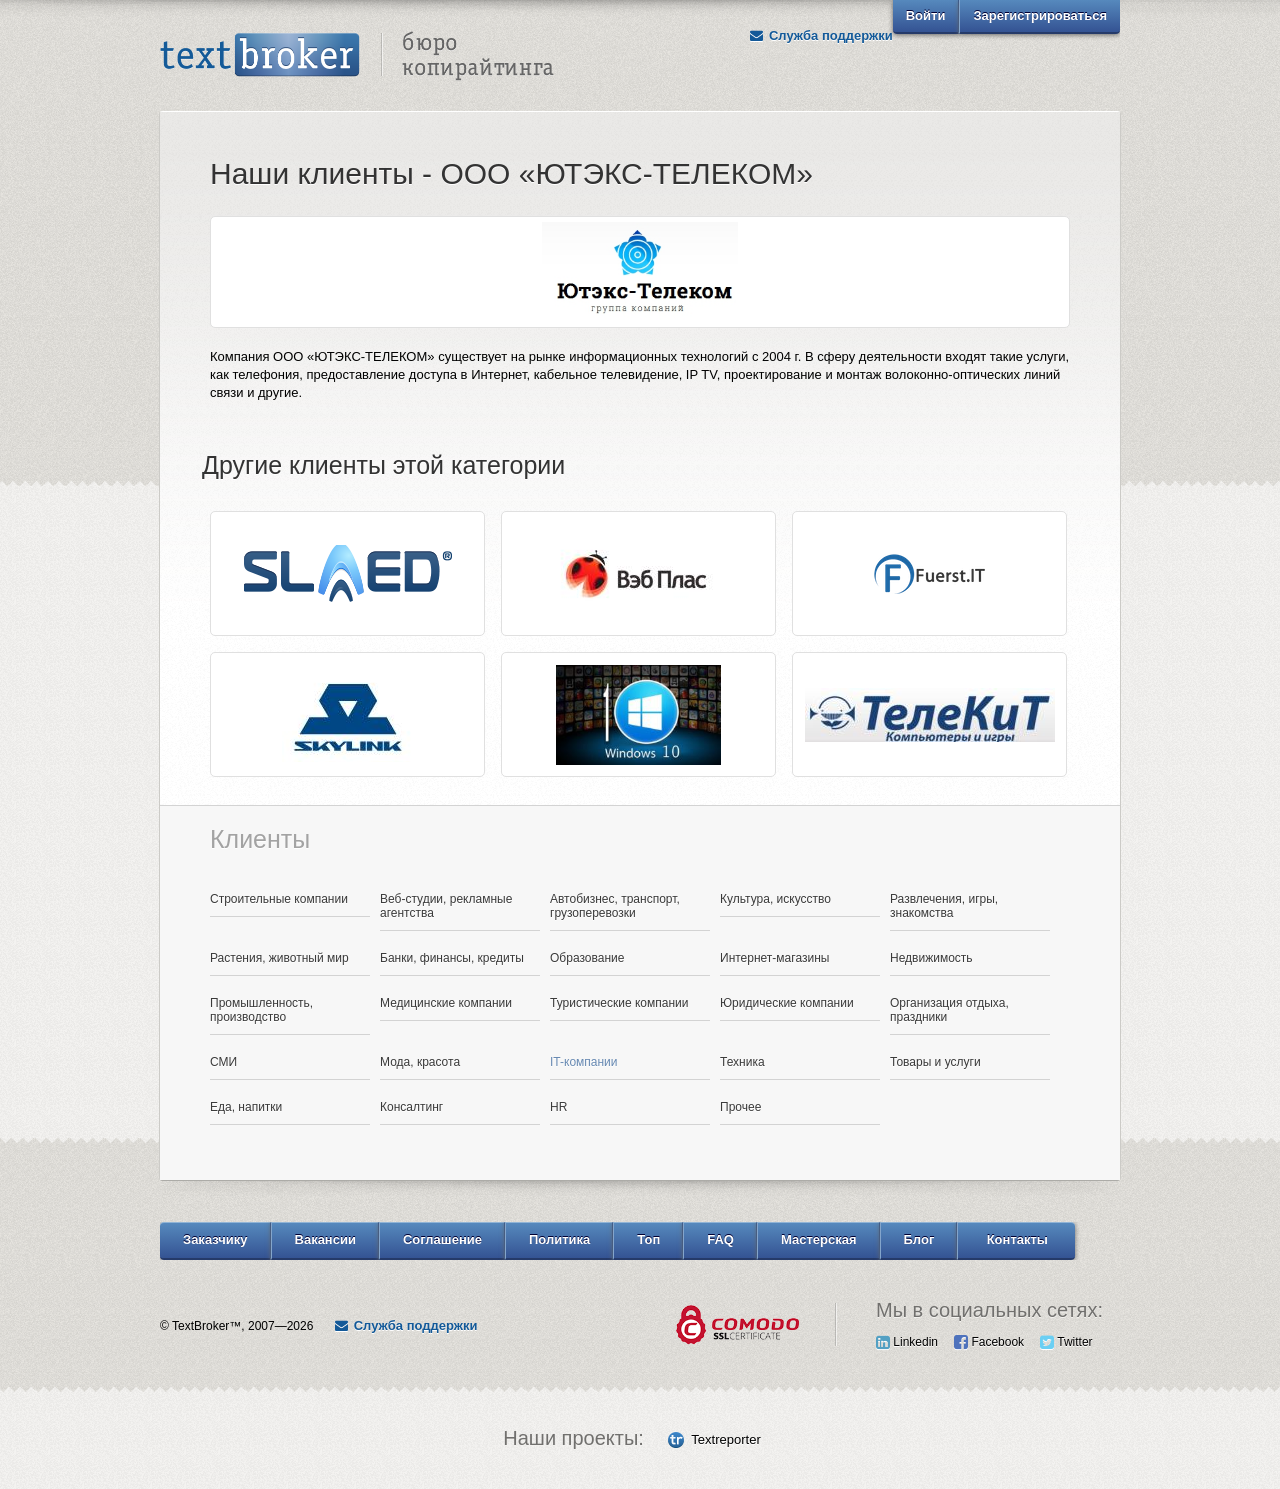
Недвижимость (931, 958)
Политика (559, 1239)
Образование (587, 958)
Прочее (740, 1107)
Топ (648, 1239)
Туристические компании (619, 1003)
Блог (919, 1239)
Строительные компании (279, 899)
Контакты (1017, 1239)
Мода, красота (420, 1062)
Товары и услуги (935, 1062)
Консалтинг (411, 1107)
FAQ (720, 1239)
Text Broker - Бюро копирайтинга (357, 56)
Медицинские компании (446, 1003)
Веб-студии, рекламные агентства (446, 906)
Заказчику (215, 1239)
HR (558, 1107)
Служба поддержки (821, 35)
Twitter (1066, 1342)
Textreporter (725, 1439)
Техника (742, 1062)
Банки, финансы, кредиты (452, 958)
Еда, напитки (246, 1107)
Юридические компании (787, 1003)
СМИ (223, 1062)
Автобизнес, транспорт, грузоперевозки (615, 906)
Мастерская (819, 1239)
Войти (926, 15)
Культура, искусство (775, 899)
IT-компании (584, 1062)
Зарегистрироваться (1040, 15)
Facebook (989, 1342)
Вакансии (325, 1239)
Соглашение (442, 1239)
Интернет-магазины (774, 958)
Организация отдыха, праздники (949, 1010)
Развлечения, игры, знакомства (944, 906)
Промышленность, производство (261, 1010)
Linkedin (907, 1342)
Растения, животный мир (279, 958)
